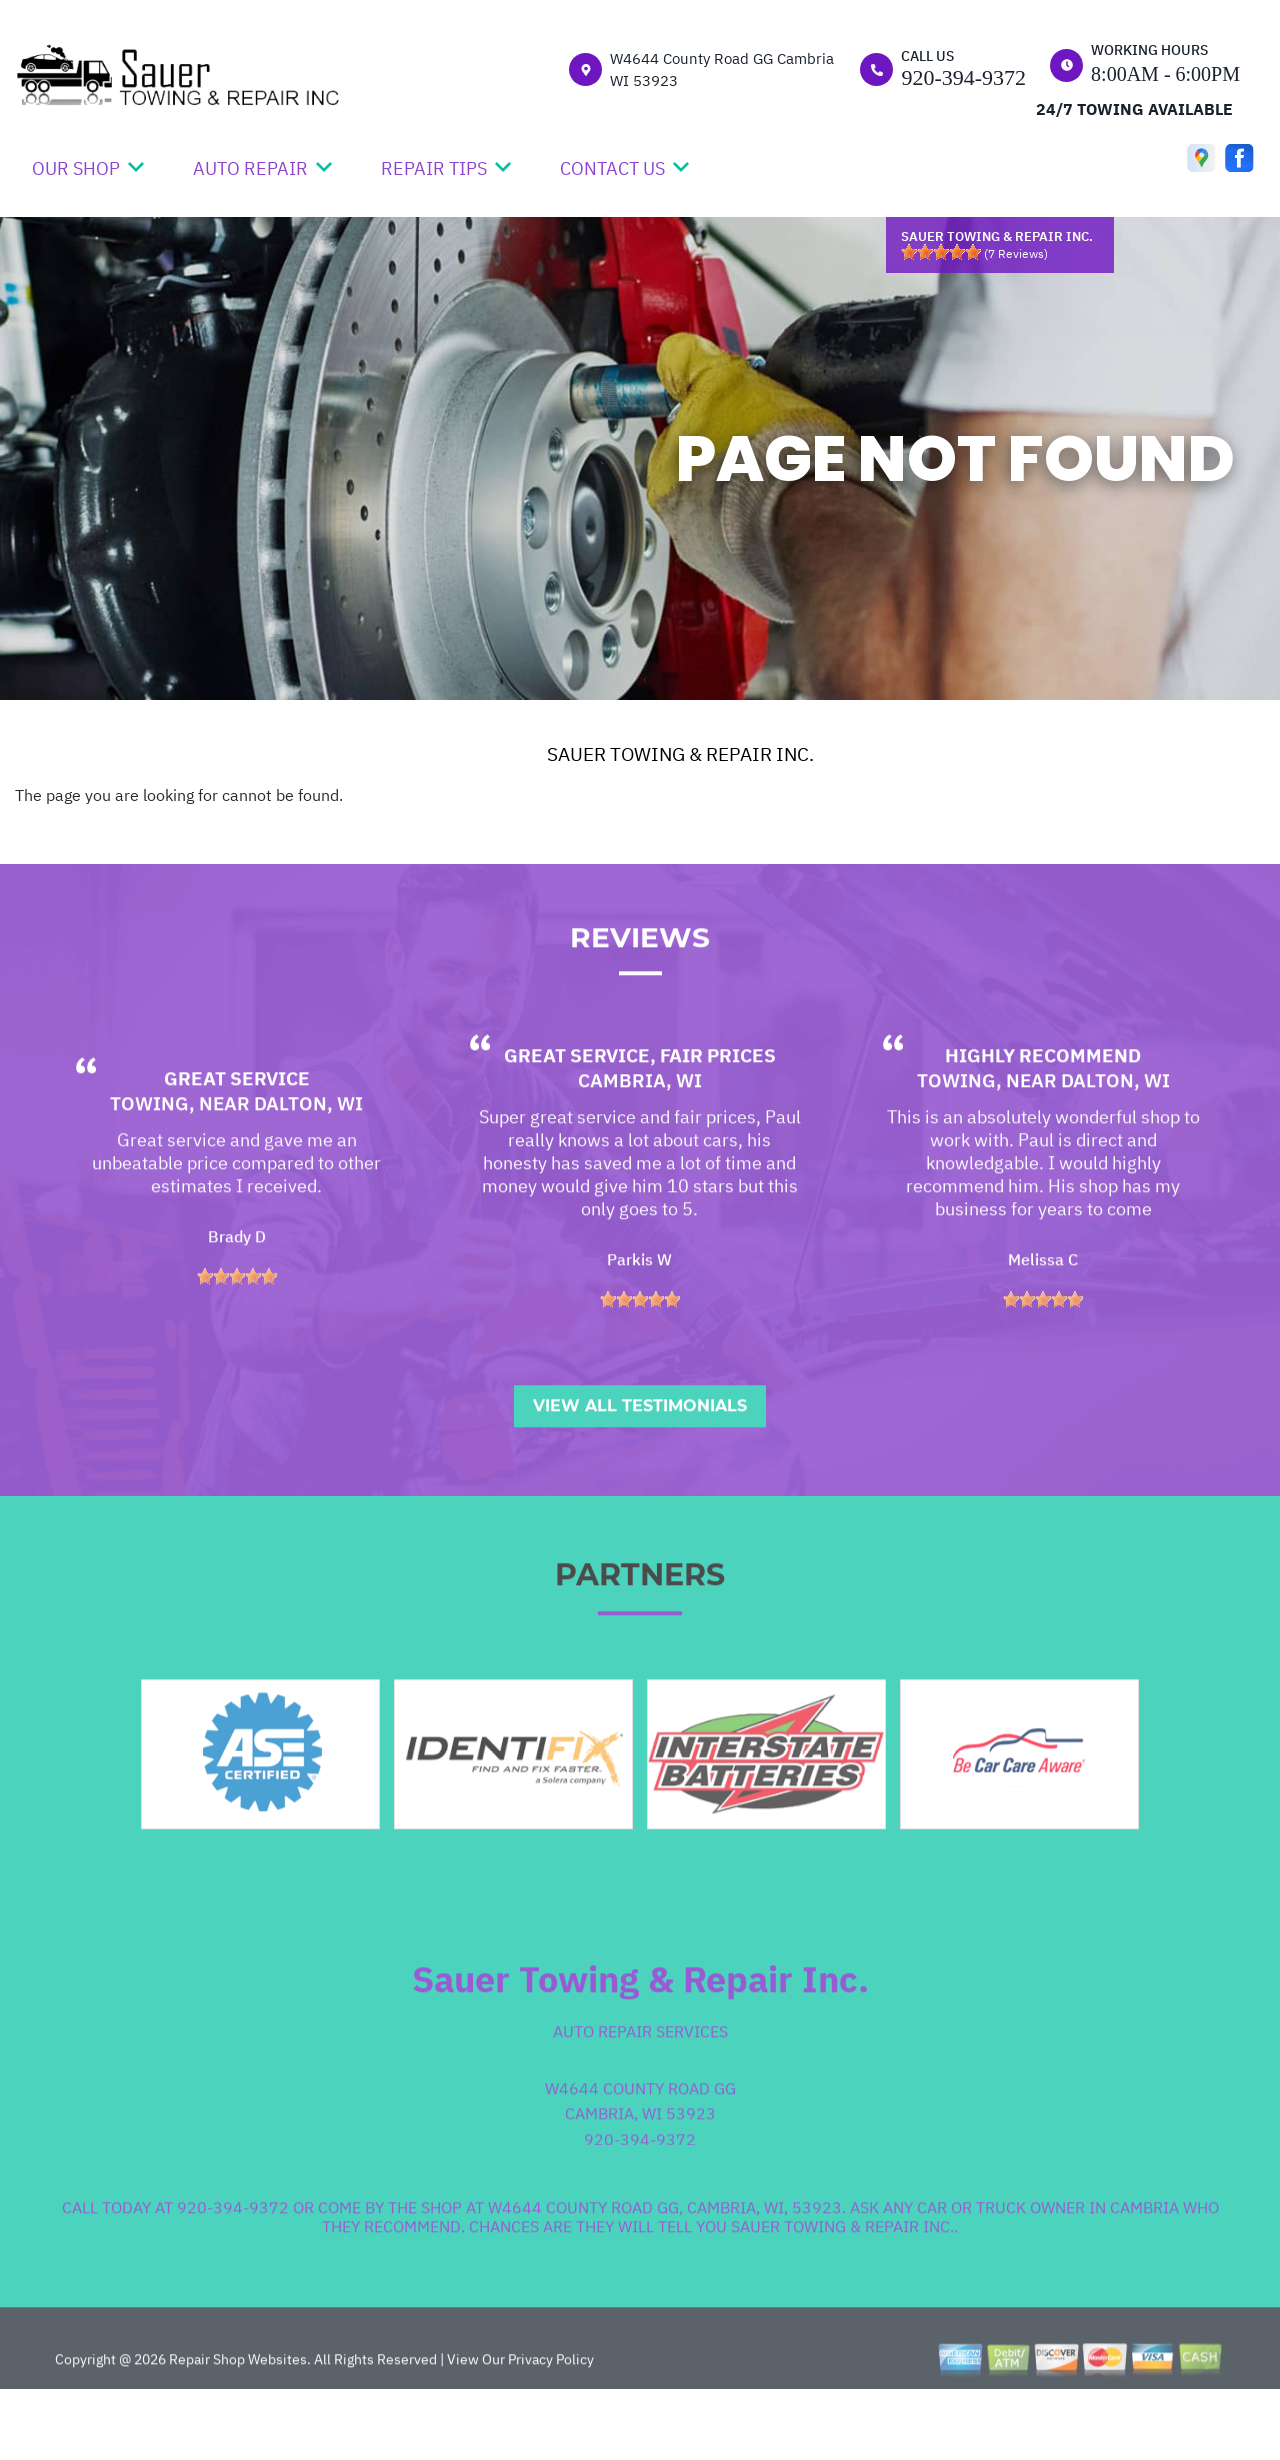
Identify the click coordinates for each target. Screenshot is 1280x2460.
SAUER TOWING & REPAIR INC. (680, 754)
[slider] (941, 252)
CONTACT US (612, 168)
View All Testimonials (640, 1463)
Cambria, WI (640, 1139)
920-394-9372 (963, 77)
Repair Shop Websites (236, 2417)
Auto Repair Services (640, 2089)
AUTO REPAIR (250, 168)
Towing (149, 1162)
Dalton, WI (308, 1162)
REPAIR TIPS (434, 168)
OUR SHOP (76, 168)
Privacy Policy (551, 2417)
